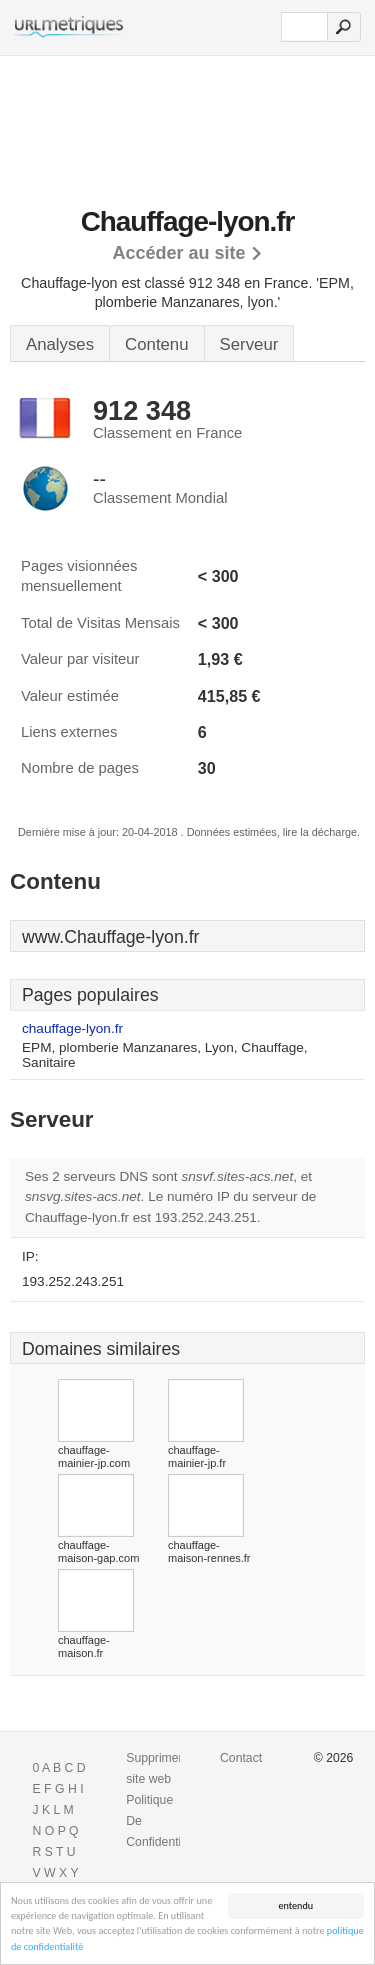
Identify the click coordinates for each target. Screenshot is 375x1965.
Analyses (60, 344)
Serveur (249, 344)
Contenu (156, 344)
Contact (241, 1758)
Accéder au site (178, 253)
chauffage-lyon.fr (72, 1028)
